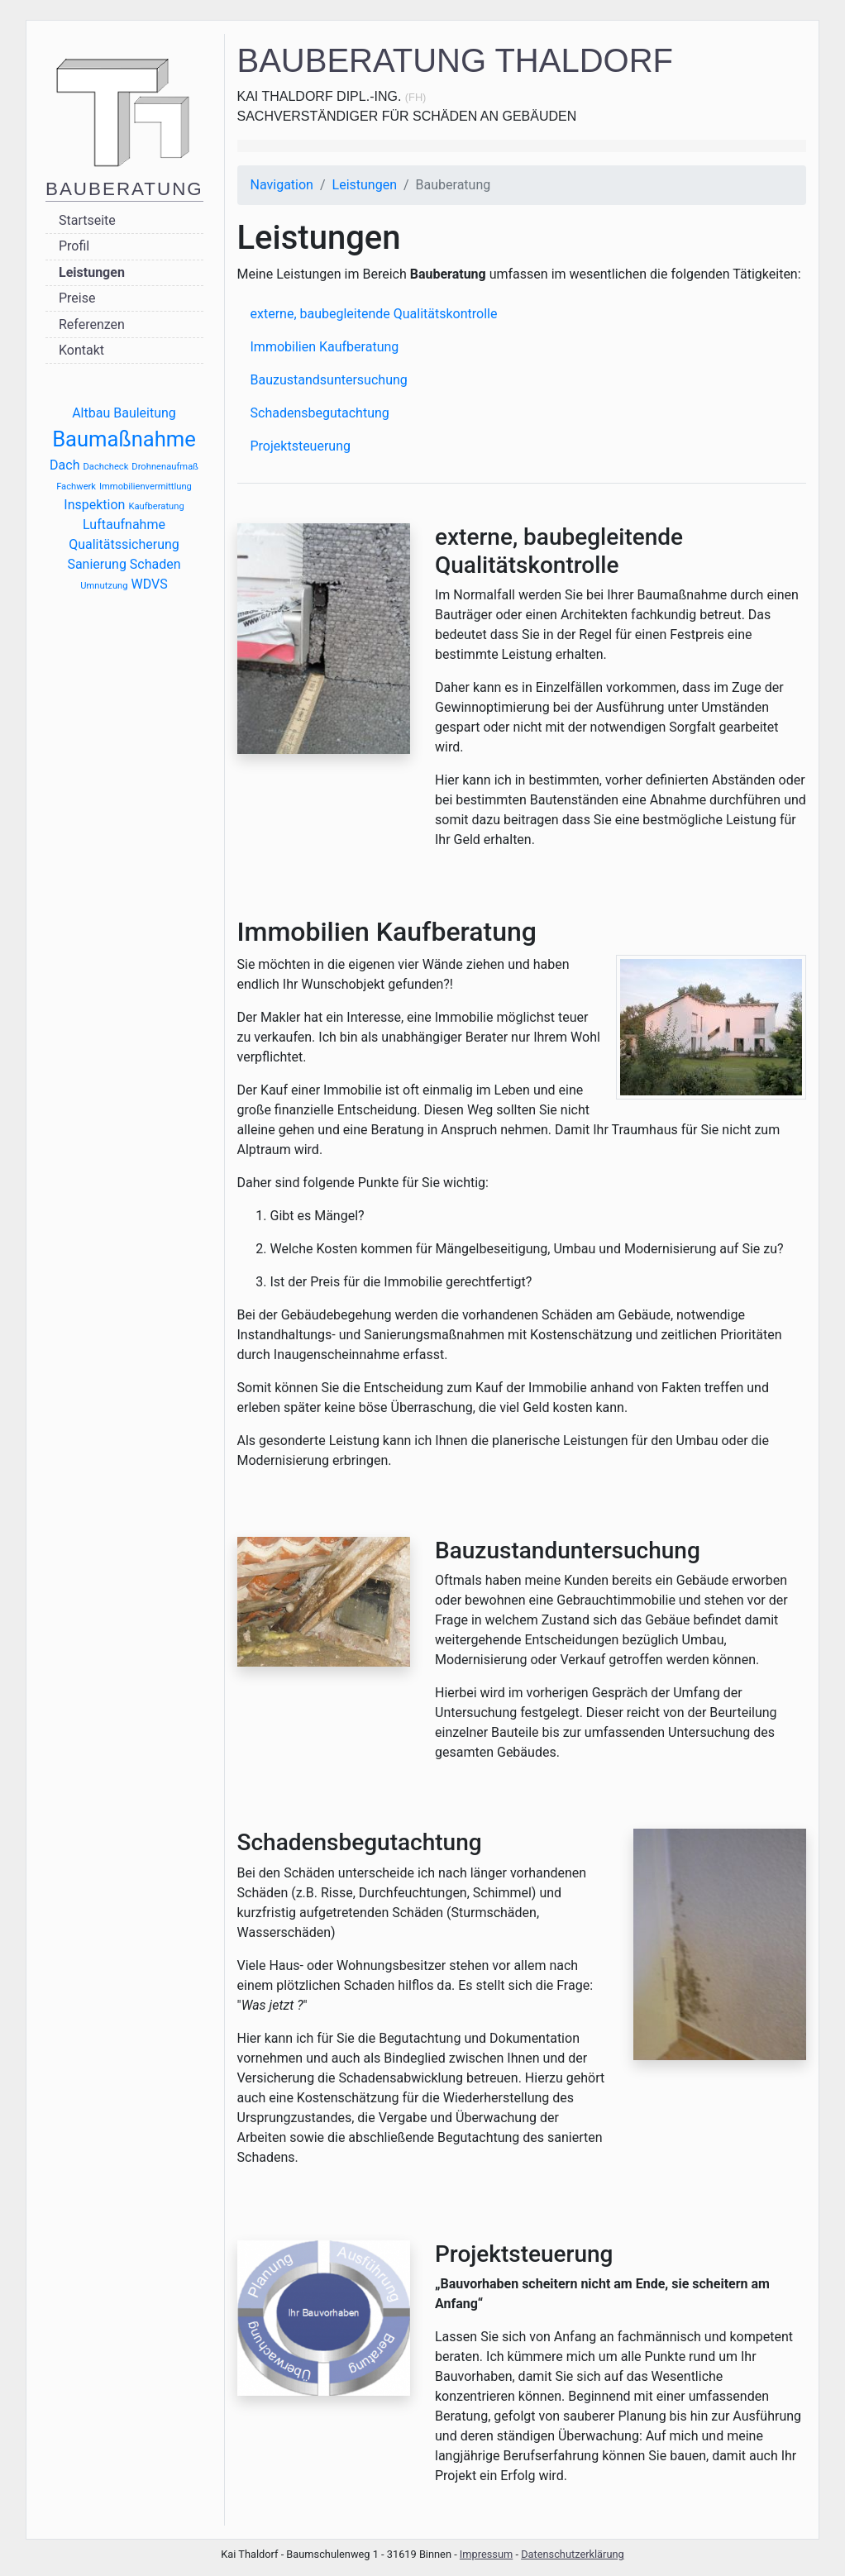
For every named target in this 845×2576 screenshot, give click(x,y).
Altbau (91, 413)
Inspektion (94, 505)
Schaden (155, 564)
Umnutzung (103, 585)
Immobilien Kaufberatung (325, 347)
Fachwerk (76, 486)
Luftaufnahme (124, 524)
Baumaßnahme (124, 439)
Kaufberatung (156, 506)
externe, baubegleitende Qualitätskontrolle (374, 314)
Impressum (486, 2554)
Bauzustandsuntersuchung (329, 380)
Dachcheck (105, 466)
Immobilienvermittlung (145, 486)
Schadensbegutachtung (320, 413)
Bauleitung (144, 413)
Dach (64, 465)
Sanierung (96, 564)
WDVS (149, 584)
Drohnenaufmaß (164, 466)
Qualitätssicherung (124, 544)
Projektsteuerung (301, 446)
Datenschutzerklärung (572, 2554)
